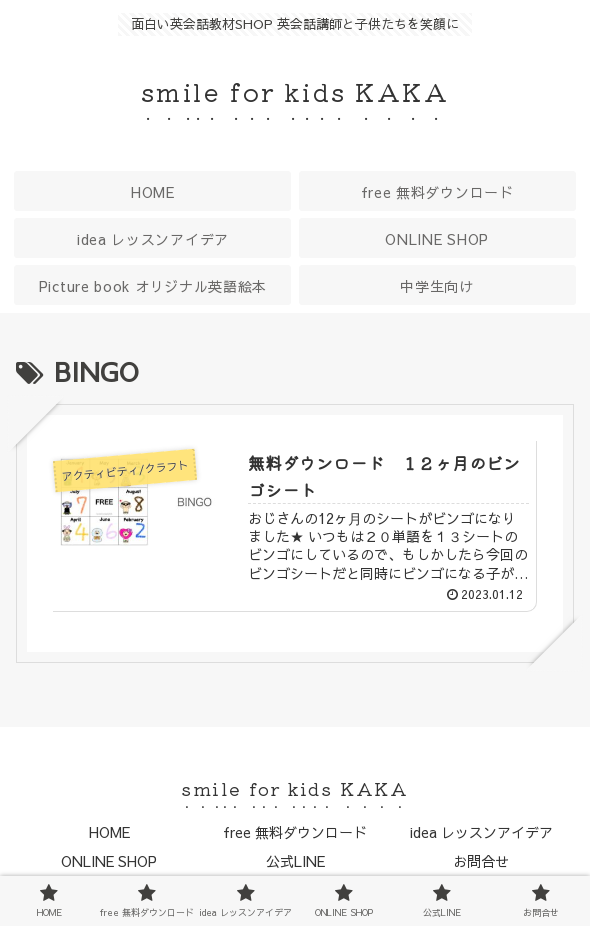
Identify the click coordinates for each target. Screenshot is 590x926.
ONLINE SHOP (109, 861)
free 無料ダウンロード (295, 832)
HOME (109, 832)
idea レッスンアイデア (481, 832)
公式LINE (295, 861)
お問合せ (481, 861)
